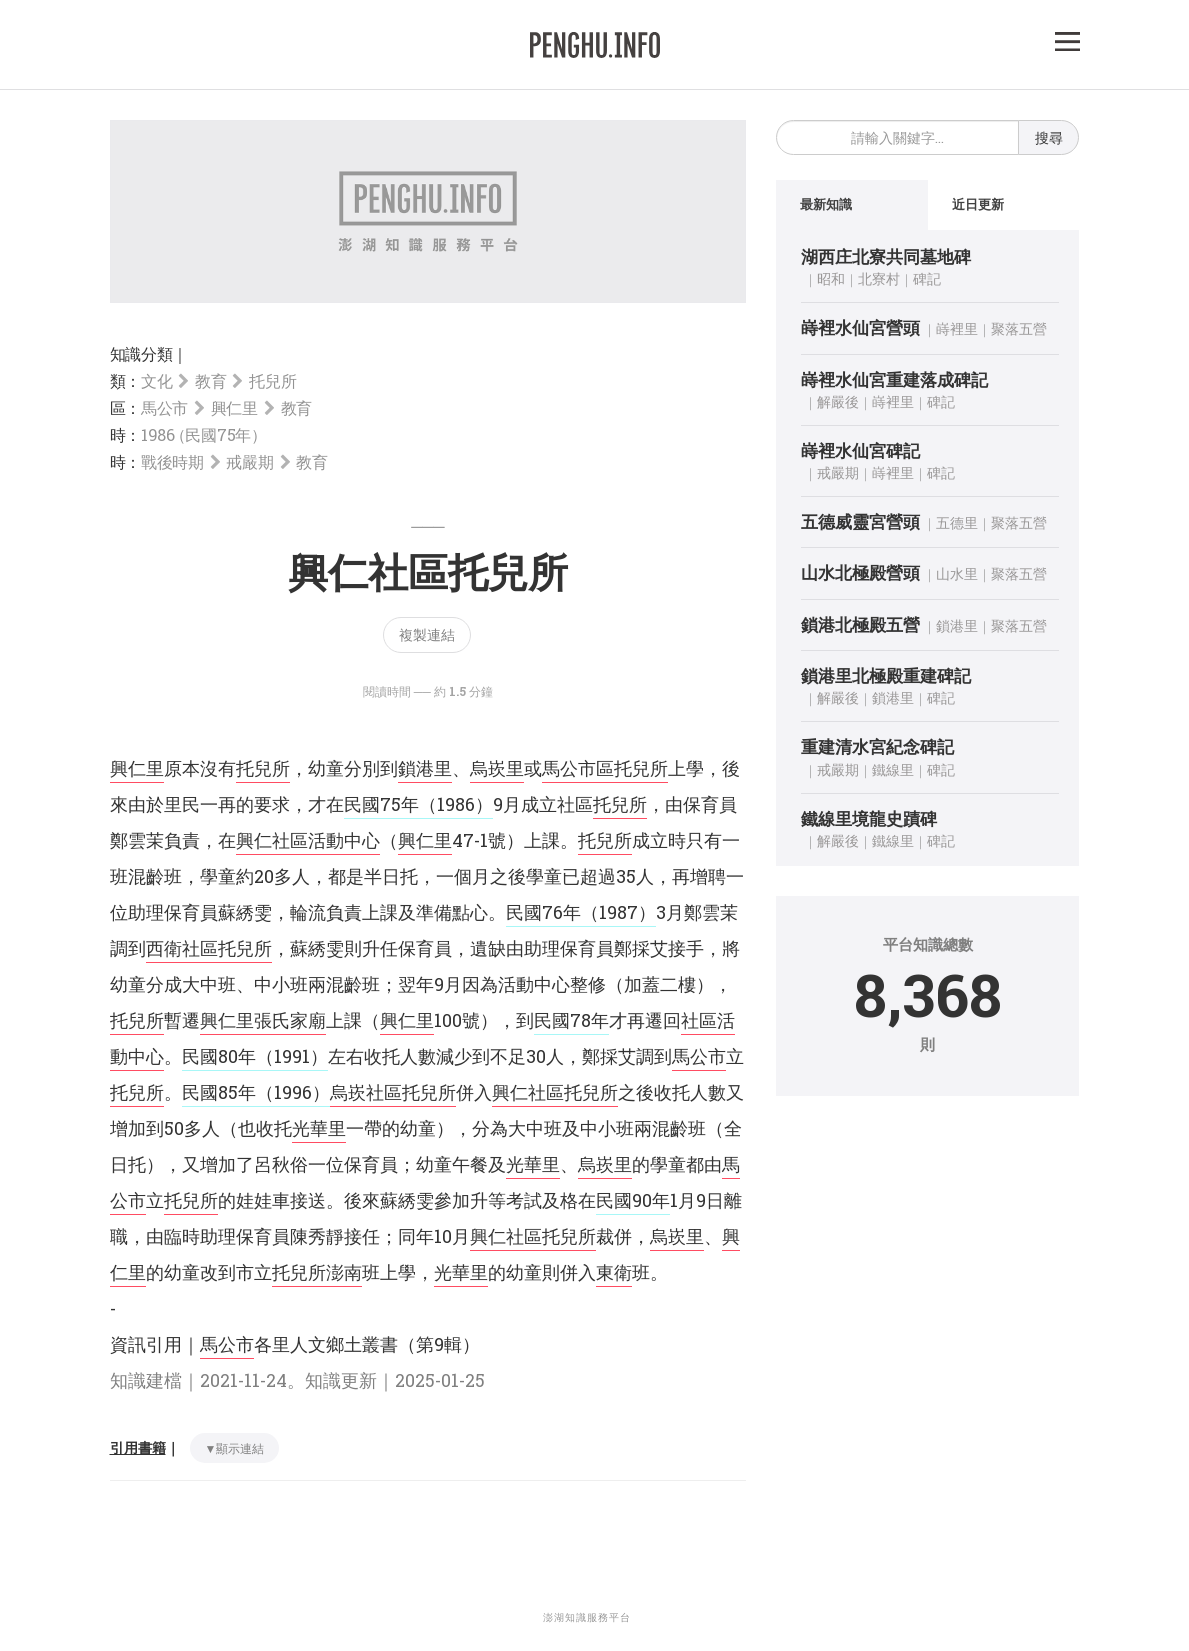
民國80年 (219, 1056)
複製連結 (427, 634)
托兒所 (272, 380)
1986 (201, 434)
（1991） (292, 1056)
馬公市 (164, 407)
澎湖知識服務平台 (587, 1617)
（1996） (293, 1092)
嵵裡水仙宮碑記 (860, 451)
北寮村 (879, 279)
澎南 (344, 1272)
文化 (156, 380)
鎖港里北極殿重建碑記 (886, 676)
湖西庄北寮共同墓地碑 (886, 257)
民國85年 (219, 1092)
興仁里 (234, 407)
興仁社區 (528, 1092)
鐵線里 (893, 769)
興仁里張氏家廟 (263, 1020)
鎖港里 (425, 768)
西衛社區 (182, 948)
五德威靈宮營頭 (860, 522)
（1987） (618, 912)
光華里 (319, 1128)
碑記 (927, 279)
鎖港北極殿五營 (860, 625)
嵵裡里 (957, 329)
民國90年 (633, 1200)
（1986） (456, 804)
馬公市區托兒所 (605, 768)
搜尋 (1049, 137)
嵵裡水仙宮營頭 (860, 328)
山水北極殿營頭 (860, 573)
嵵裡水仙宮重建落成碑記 (894, 379)
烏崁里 (497, 768)
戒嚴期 (249, 461)
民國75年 (381, 804)
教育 (210, 380)
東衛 (614, 1272)
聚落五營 (1019, 329)
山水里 (957, 574)
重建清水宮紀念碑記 (877, 747)
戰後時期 (172, 461)
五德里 (957, 523)
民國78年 (571, 1020)
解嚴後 (838, 402)
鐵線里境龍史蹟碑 (869, 818)
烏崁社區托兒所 (393, 1092)
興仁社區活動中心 (308, 840)
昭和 (831, 279)
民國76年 (543, 912)
